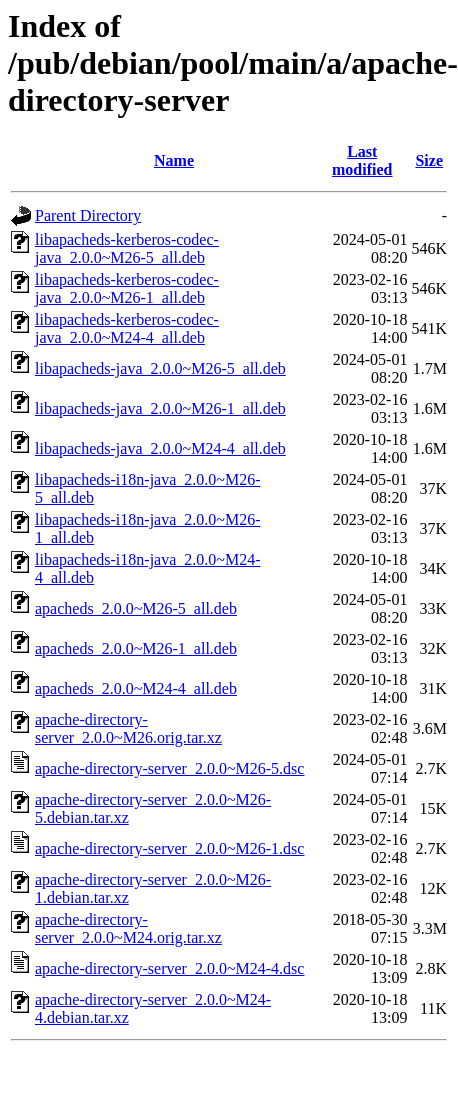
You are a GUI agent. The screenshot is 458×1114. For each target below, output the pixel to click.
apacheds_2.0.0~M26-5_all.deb (136, 608)
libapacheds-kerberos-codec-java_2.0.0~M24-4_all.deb (127, 328)
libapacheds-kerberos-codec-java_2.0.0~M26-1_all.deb (127, 288)
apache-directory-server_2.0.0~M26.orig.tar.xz (128, 728)
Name (174, 160)
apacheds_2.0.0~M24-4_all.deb (136, 688)
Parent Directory (88, 215)
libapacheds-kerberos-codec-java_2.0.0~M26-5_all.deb (127, 248)
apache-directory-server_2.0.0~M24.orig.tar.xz (128, 928)
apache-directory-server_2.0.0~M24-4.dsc (169, 968)
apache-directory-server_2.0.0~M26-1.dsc (169, 848)
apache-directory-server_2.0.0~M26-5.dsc (169, 768)
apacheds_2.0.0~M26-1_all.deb (136, 648)
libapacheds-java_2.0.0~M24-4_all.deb (160, 448)
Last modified (362, 160)
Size (429, 160)
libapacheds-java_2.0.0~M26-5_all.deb (160, 368)
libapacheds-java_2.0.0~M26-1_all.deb (160, 408)
